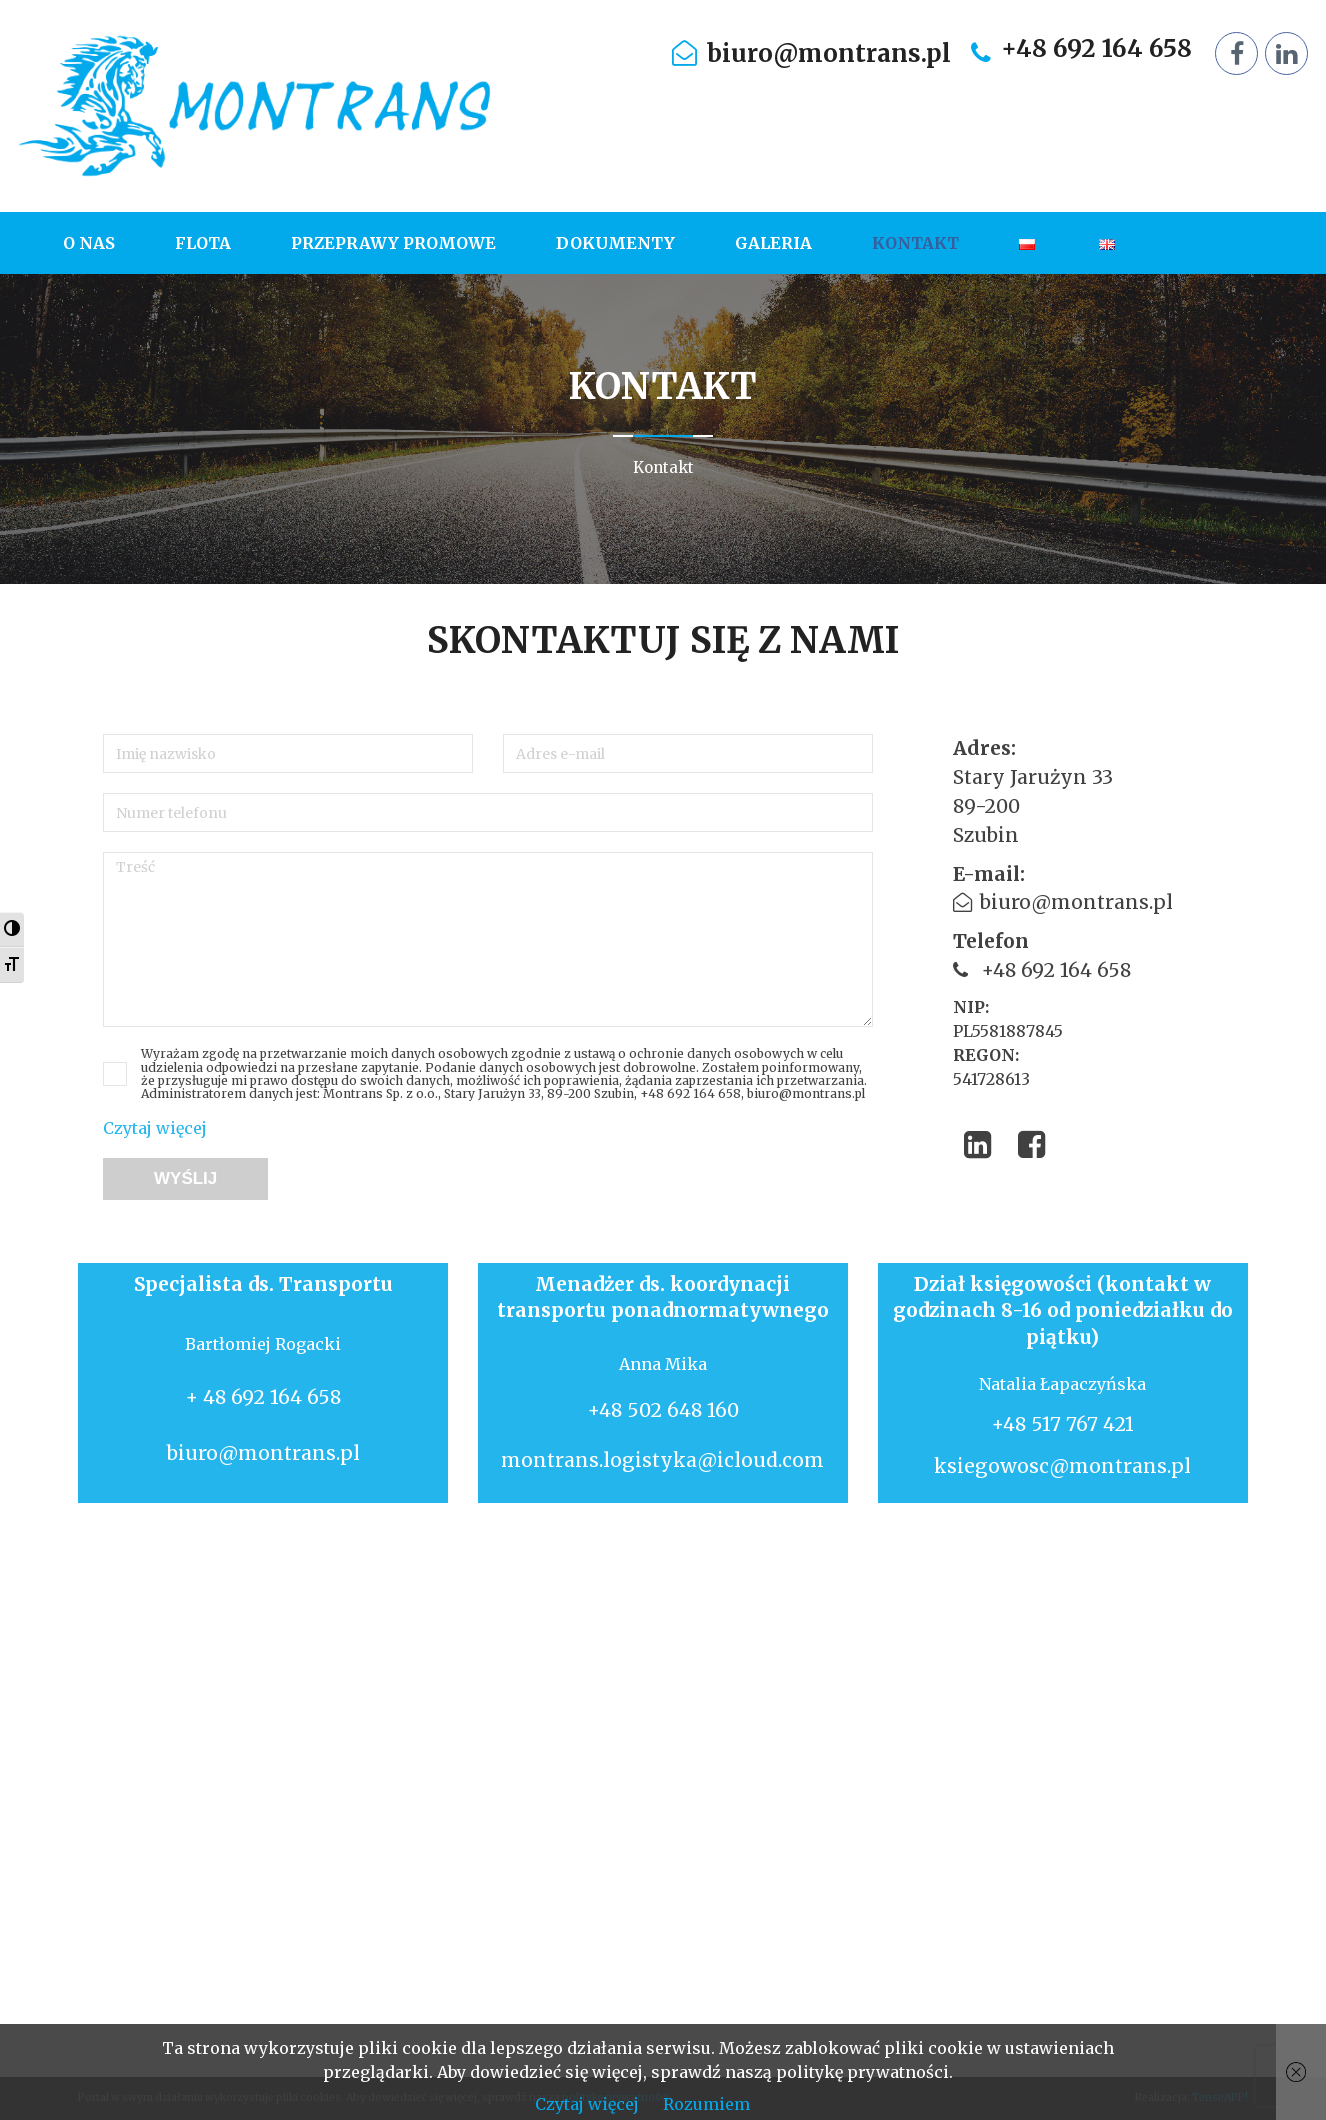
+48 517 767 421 (1062, 1424)
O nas (89, 243)
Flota (203, 243)
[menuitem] (104, 243)
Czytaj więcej (155, 1128)
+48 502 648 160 (663, 1410)
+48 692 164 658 (1096, 49)
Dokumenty (615, 243)
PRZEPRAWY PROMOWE (393, 243)
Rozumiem (706, 2104)
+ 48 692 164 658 (263, 1397)
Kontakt (915, 243)
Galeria (773, 243)
